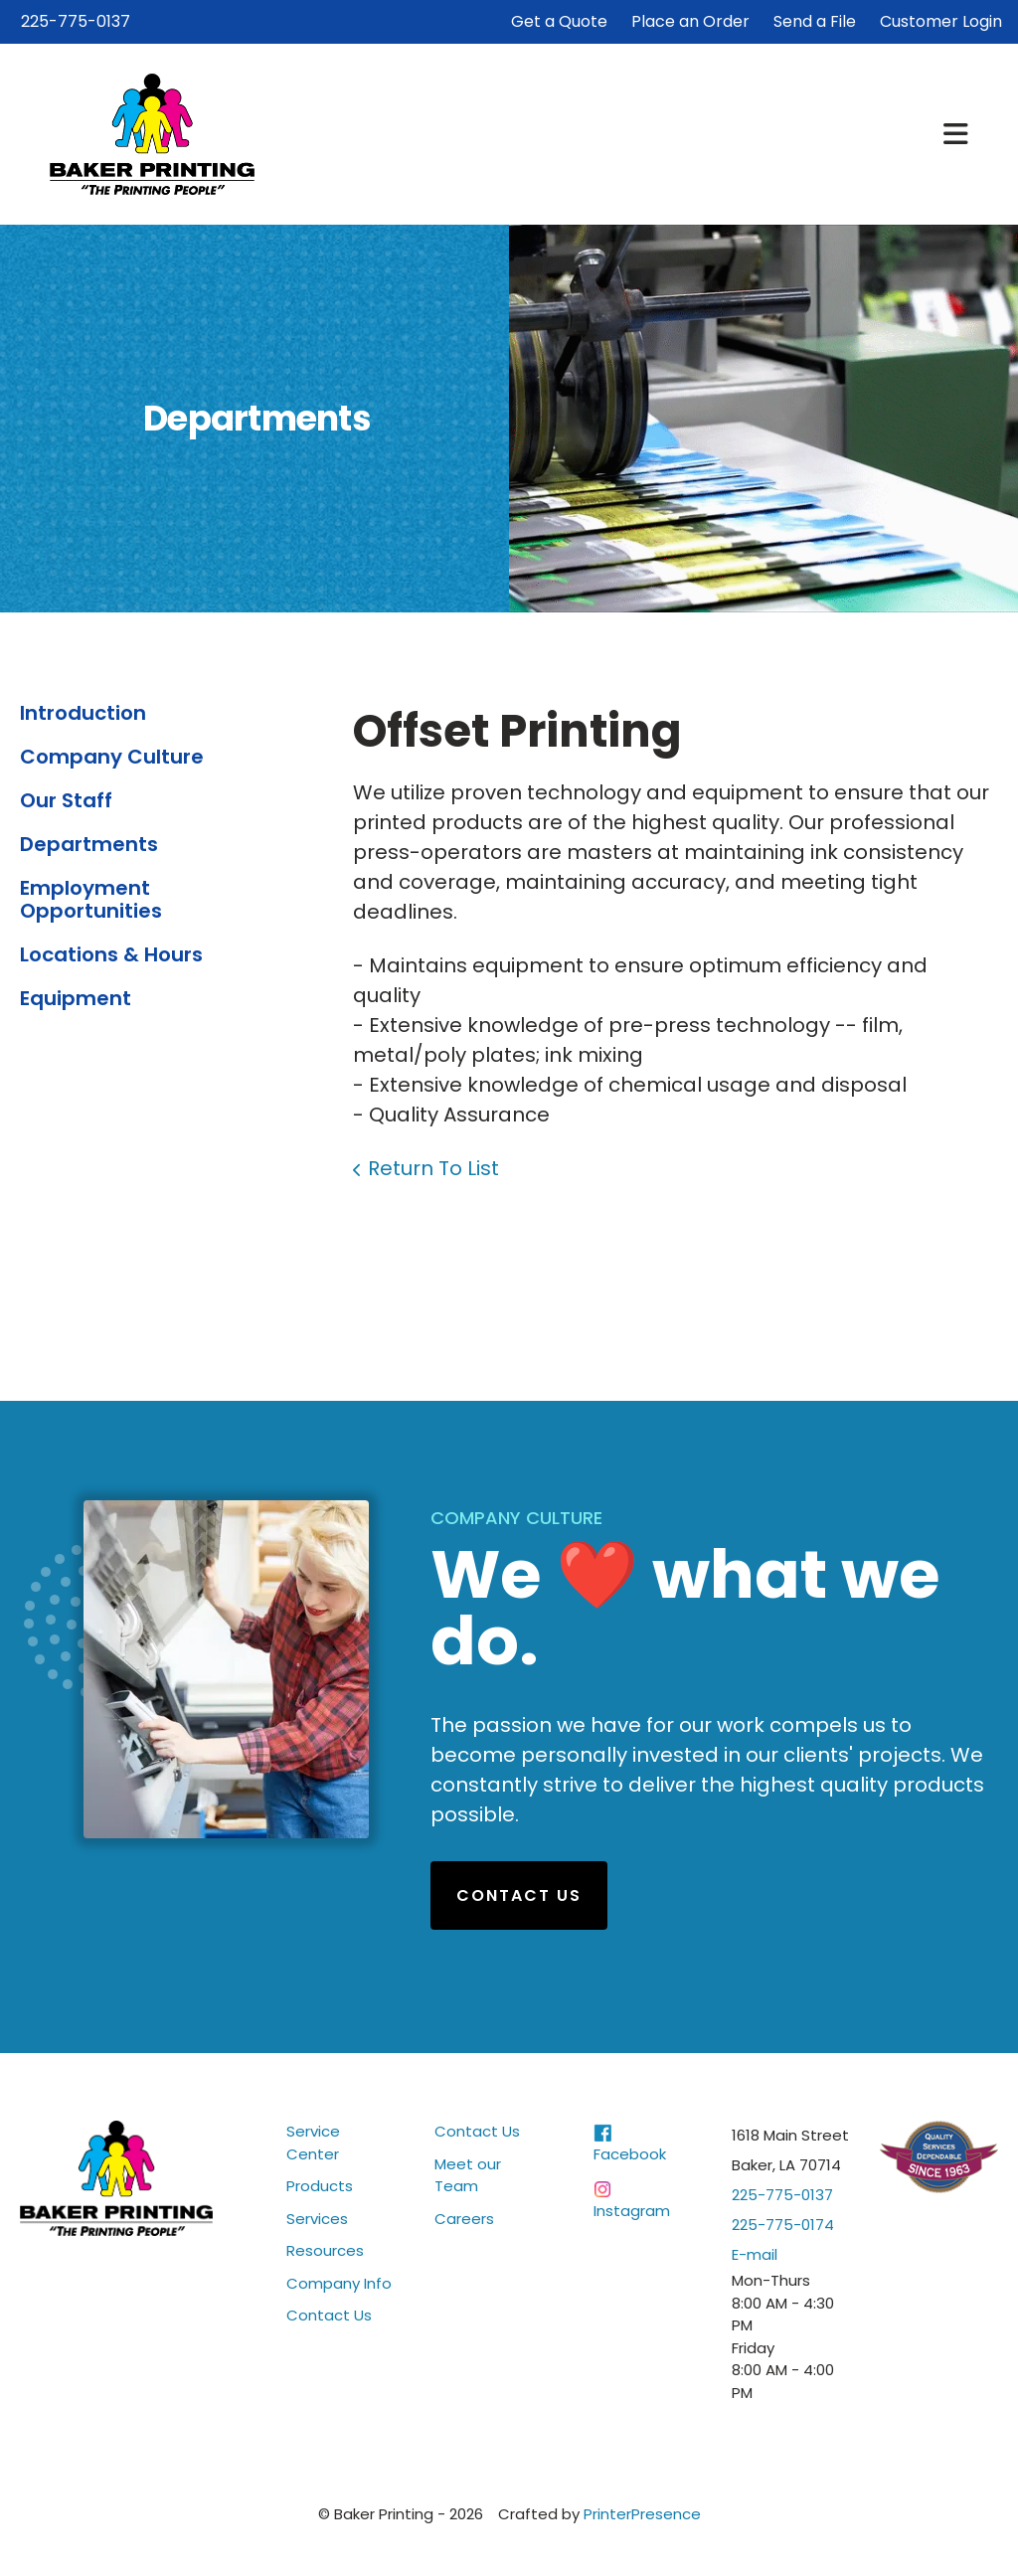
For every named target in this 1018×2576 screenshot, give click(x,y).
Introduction (83, 713)
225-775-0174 (783, 2224)
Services (317, 2218)
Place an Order (690, 21)
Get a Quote (559, 21)
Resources (325, 2250)
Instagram (632, 2210)
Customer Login (941, 21)
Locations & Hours (111, 954)
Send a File (814, 21)
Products (319, 2185)
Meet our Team (467, 2175)
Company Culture (112, 757)
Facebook (630, 2154)
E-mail (754, 2254)
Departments (89, 844)
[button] (955, 134)
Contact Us (519, 1895)
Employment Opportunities (91, 899)
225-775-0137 (75, 21)
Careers (464, 2218)
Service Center (313, 2142)
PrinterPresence (642, 2513)
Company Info (339, 2283)
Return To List (433, 1168)
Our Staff (66, 800)
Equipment (75, 998)
